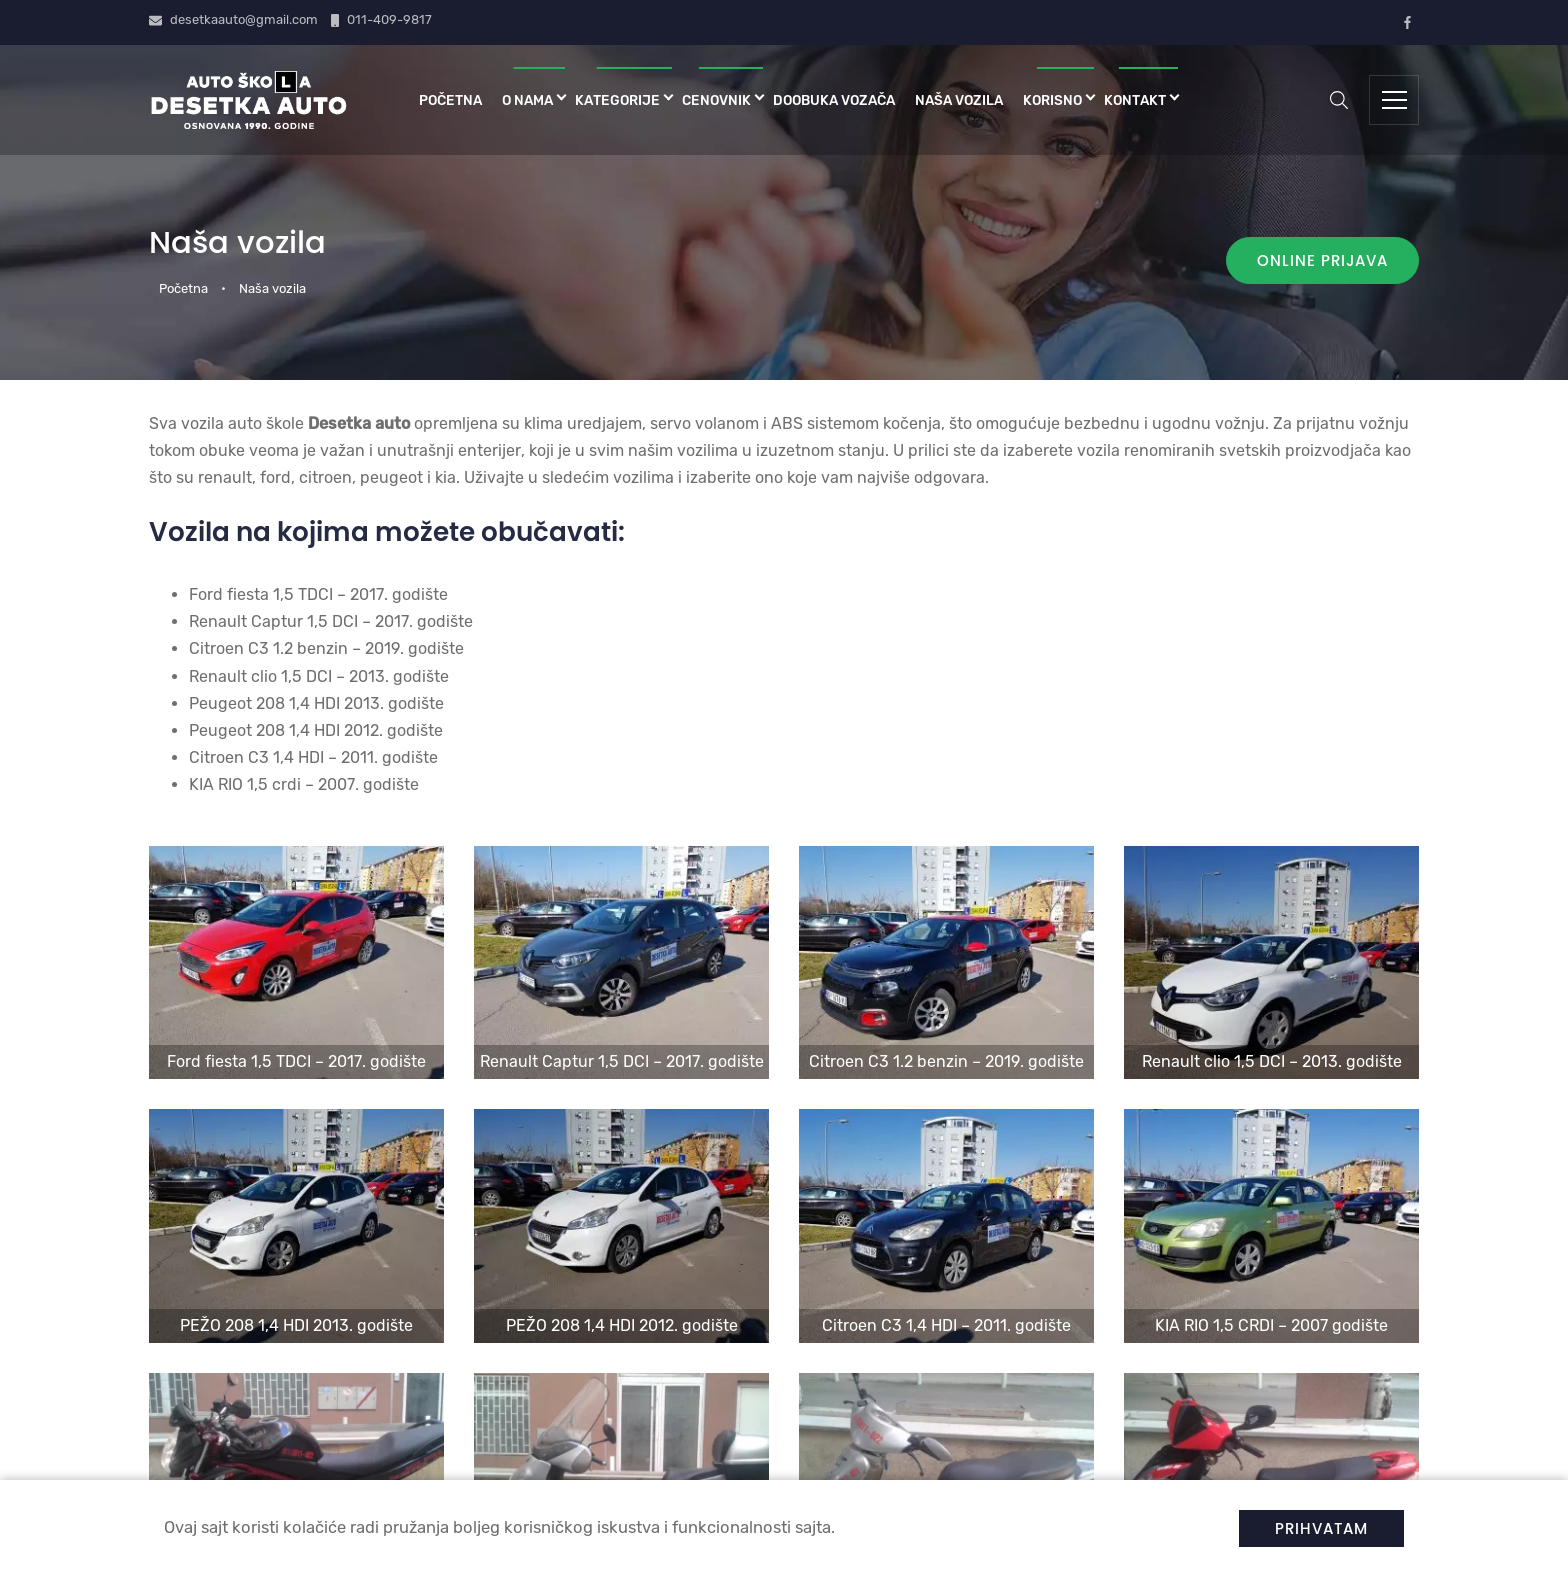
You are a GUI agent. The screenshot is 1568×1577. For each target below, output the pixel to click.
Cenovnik (716, 100)
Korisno (1052, 100)
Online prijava (1322, 260)
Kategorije (617, 100)
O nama (527, 100)
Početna (450, 100)
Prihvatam (1321, 1528)
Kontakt (1135, 100)
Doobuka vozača (834, 100)
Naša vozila (959, 100)
